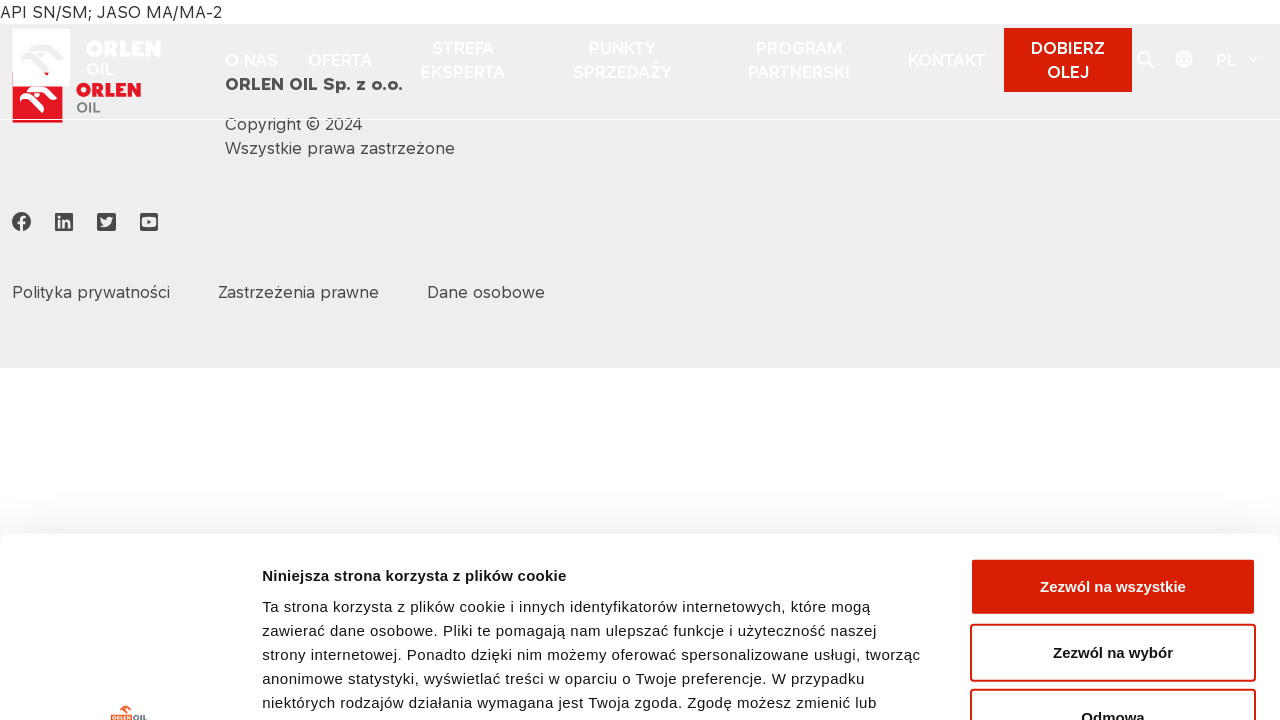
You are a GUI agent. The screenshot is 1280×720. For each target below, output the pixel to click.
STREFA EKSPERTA (463, 60)
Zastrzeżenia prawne (298, 292)
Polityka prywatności (640, 578)
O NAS (251, 60)
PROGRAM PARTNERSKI (799, 60)
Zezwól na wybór (1113, 479)
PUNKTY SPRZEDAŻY (622, 60)
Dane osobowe (486, 292)
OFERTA (340, 60)
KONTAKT (947, 60)
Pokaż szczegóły (1067, 680)
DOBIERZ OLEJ (1068, 60)
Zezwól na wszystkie (1113, 414)
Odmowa (1112, 545)
